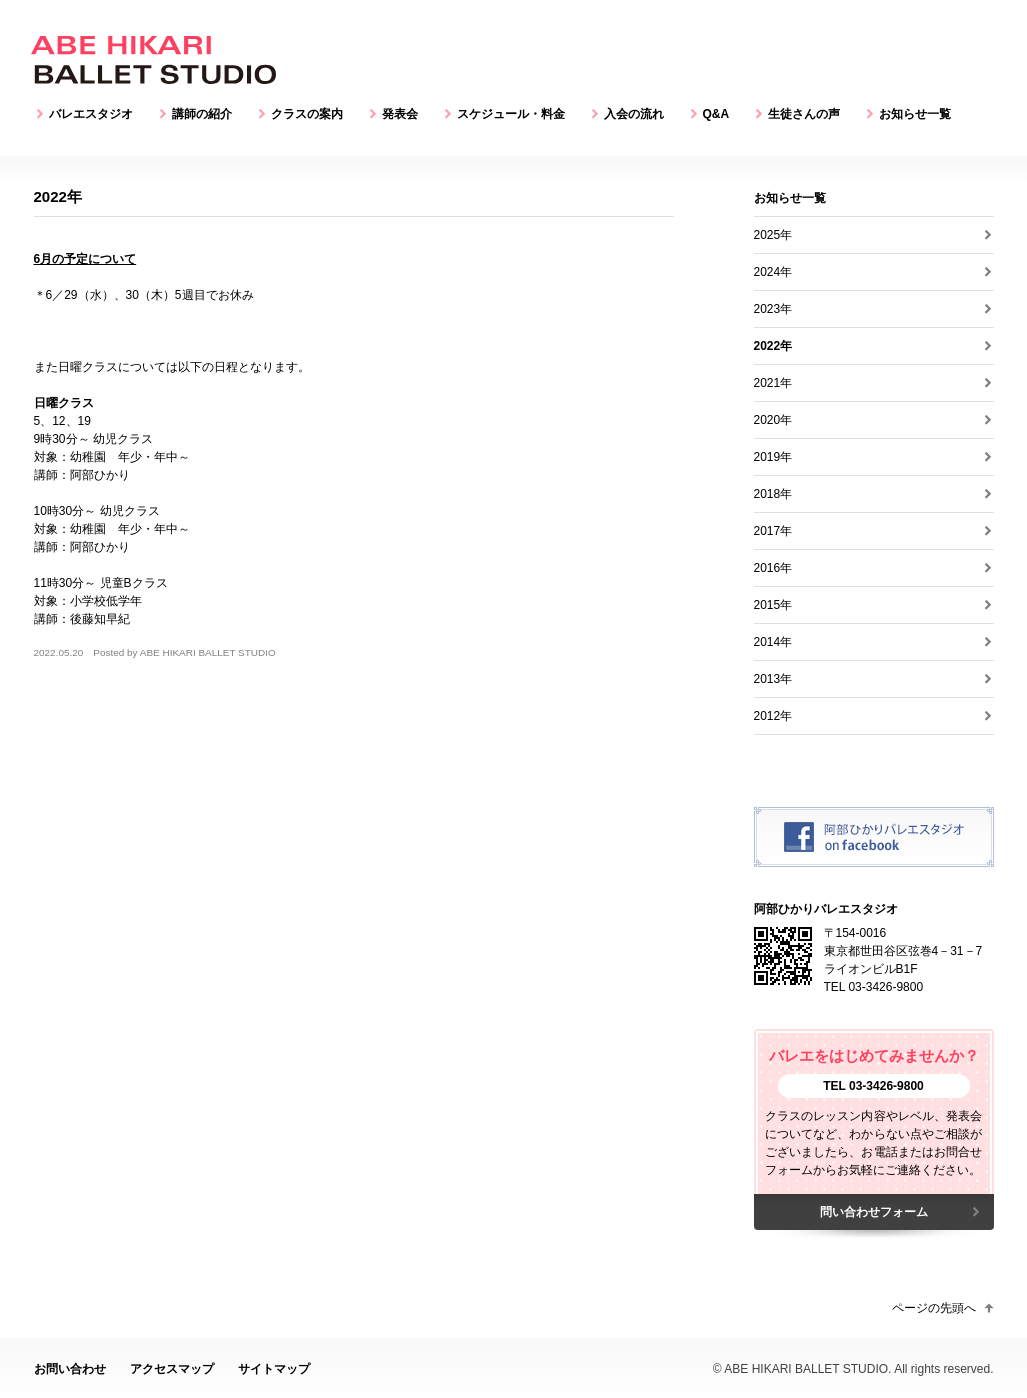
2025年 (773, 235)
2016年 (773, 568)
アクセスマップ (172, 1369)
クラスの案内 (307, 114)
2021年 (773, 383)
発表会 (400, 114)
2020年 (773, 420)
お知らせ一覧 (915, 114)
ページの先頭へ (934, 1308)
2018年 (773, 494)
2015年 (773, 605)
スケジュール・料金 (511, 114)
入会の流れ (634, 114)
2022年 (773, 346)
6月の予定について (85, 259)
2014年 (773, 642)
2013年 (773, 679)
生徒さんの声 (804, 114)
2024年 (773, 272)
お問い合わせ (70, 1369)
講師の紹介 (202, 114)
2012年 (773, 716)
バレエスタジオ (91, 114)
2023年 (773, 309)
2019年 (773, 457)
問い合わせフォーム (874, 1212)
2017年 (773, 531)
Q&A (716, 114)
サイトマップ (274, 1369)
